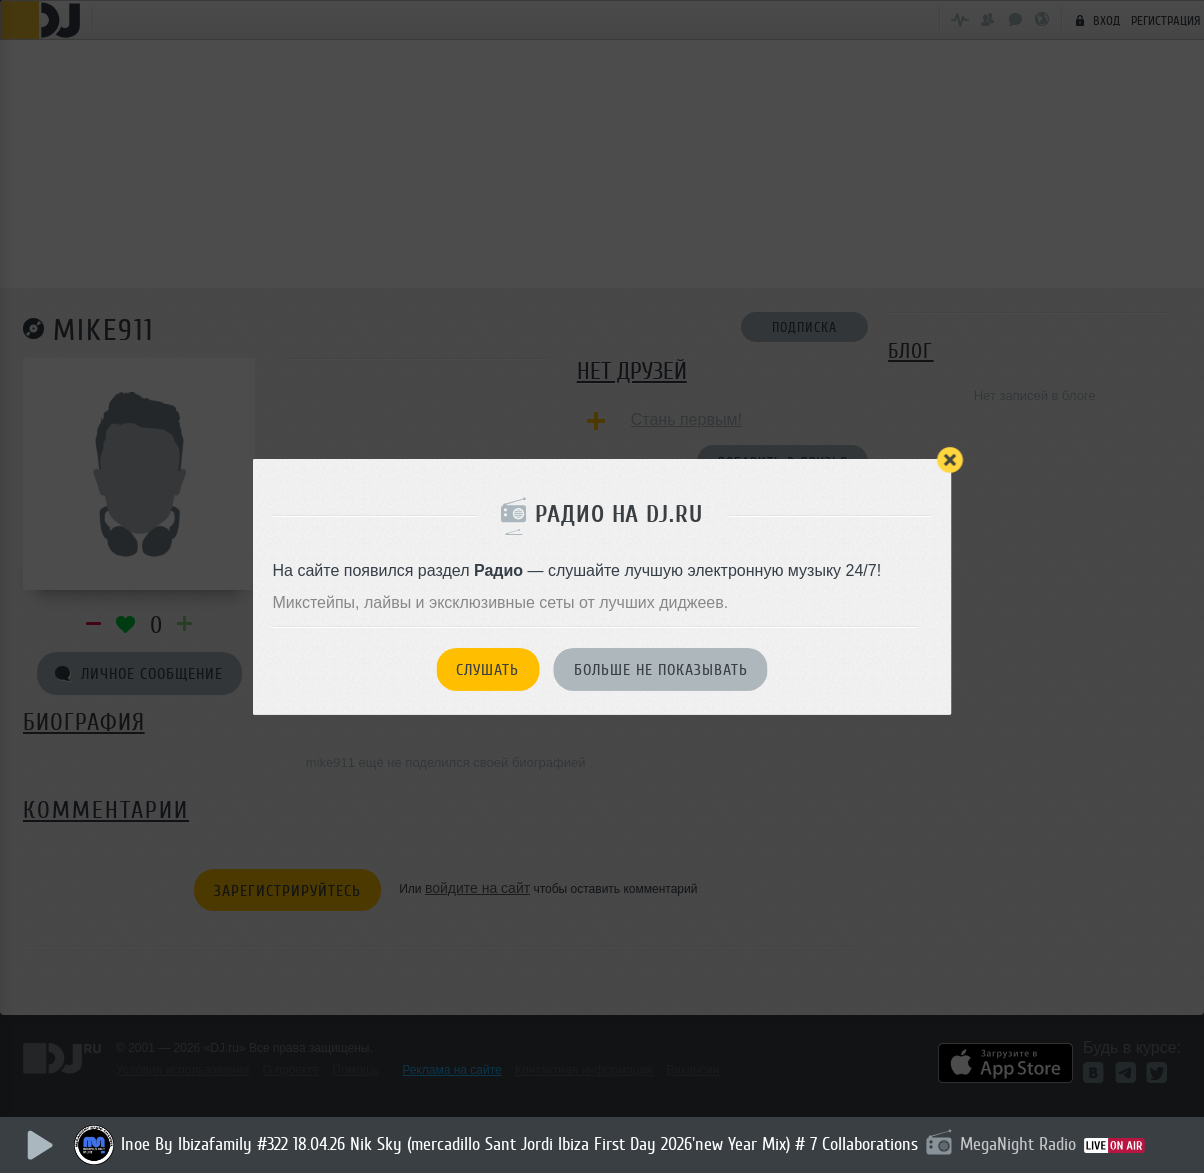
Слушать (487, 670)
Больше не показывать (661, 670)
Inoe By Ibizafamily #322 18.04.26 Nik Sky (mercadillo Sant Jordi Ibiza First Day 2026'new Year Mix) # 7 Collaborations (520, 1144)
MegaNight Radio (1019, 1144)
